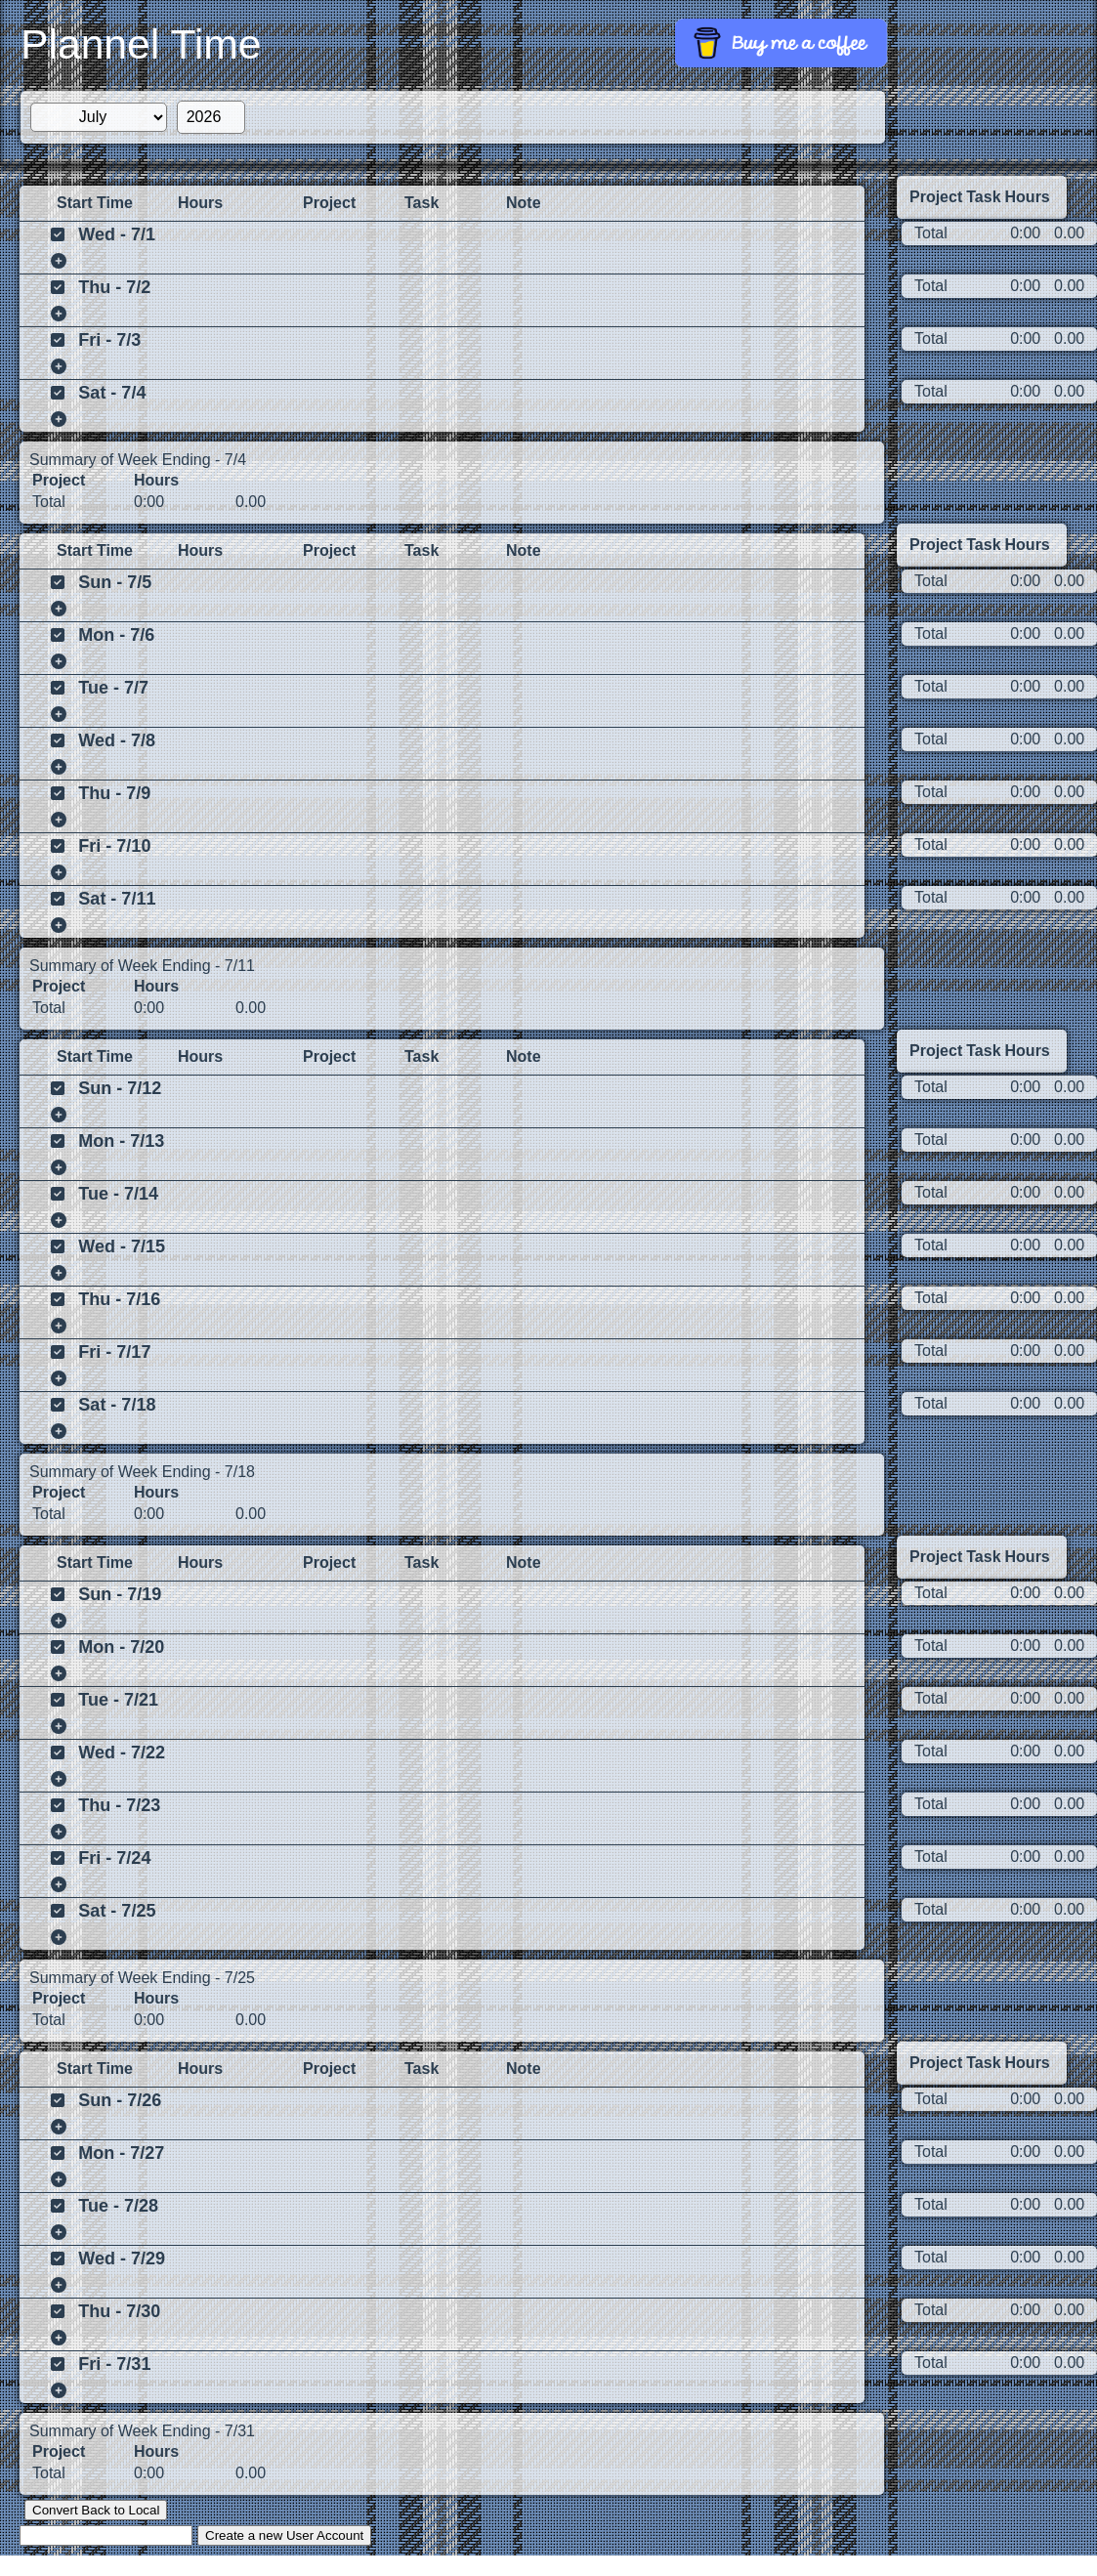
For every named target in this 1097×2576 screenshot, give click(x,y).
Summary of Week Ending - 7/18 (142, 1471)
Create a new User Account (284, 2535)
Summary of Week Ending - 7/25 (142, 1977)
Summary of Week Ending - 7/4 (137, 459)
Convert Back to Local (95, 2510)
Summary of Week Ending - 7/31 (142, 2431)
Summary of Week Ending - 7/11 (142, 965)
